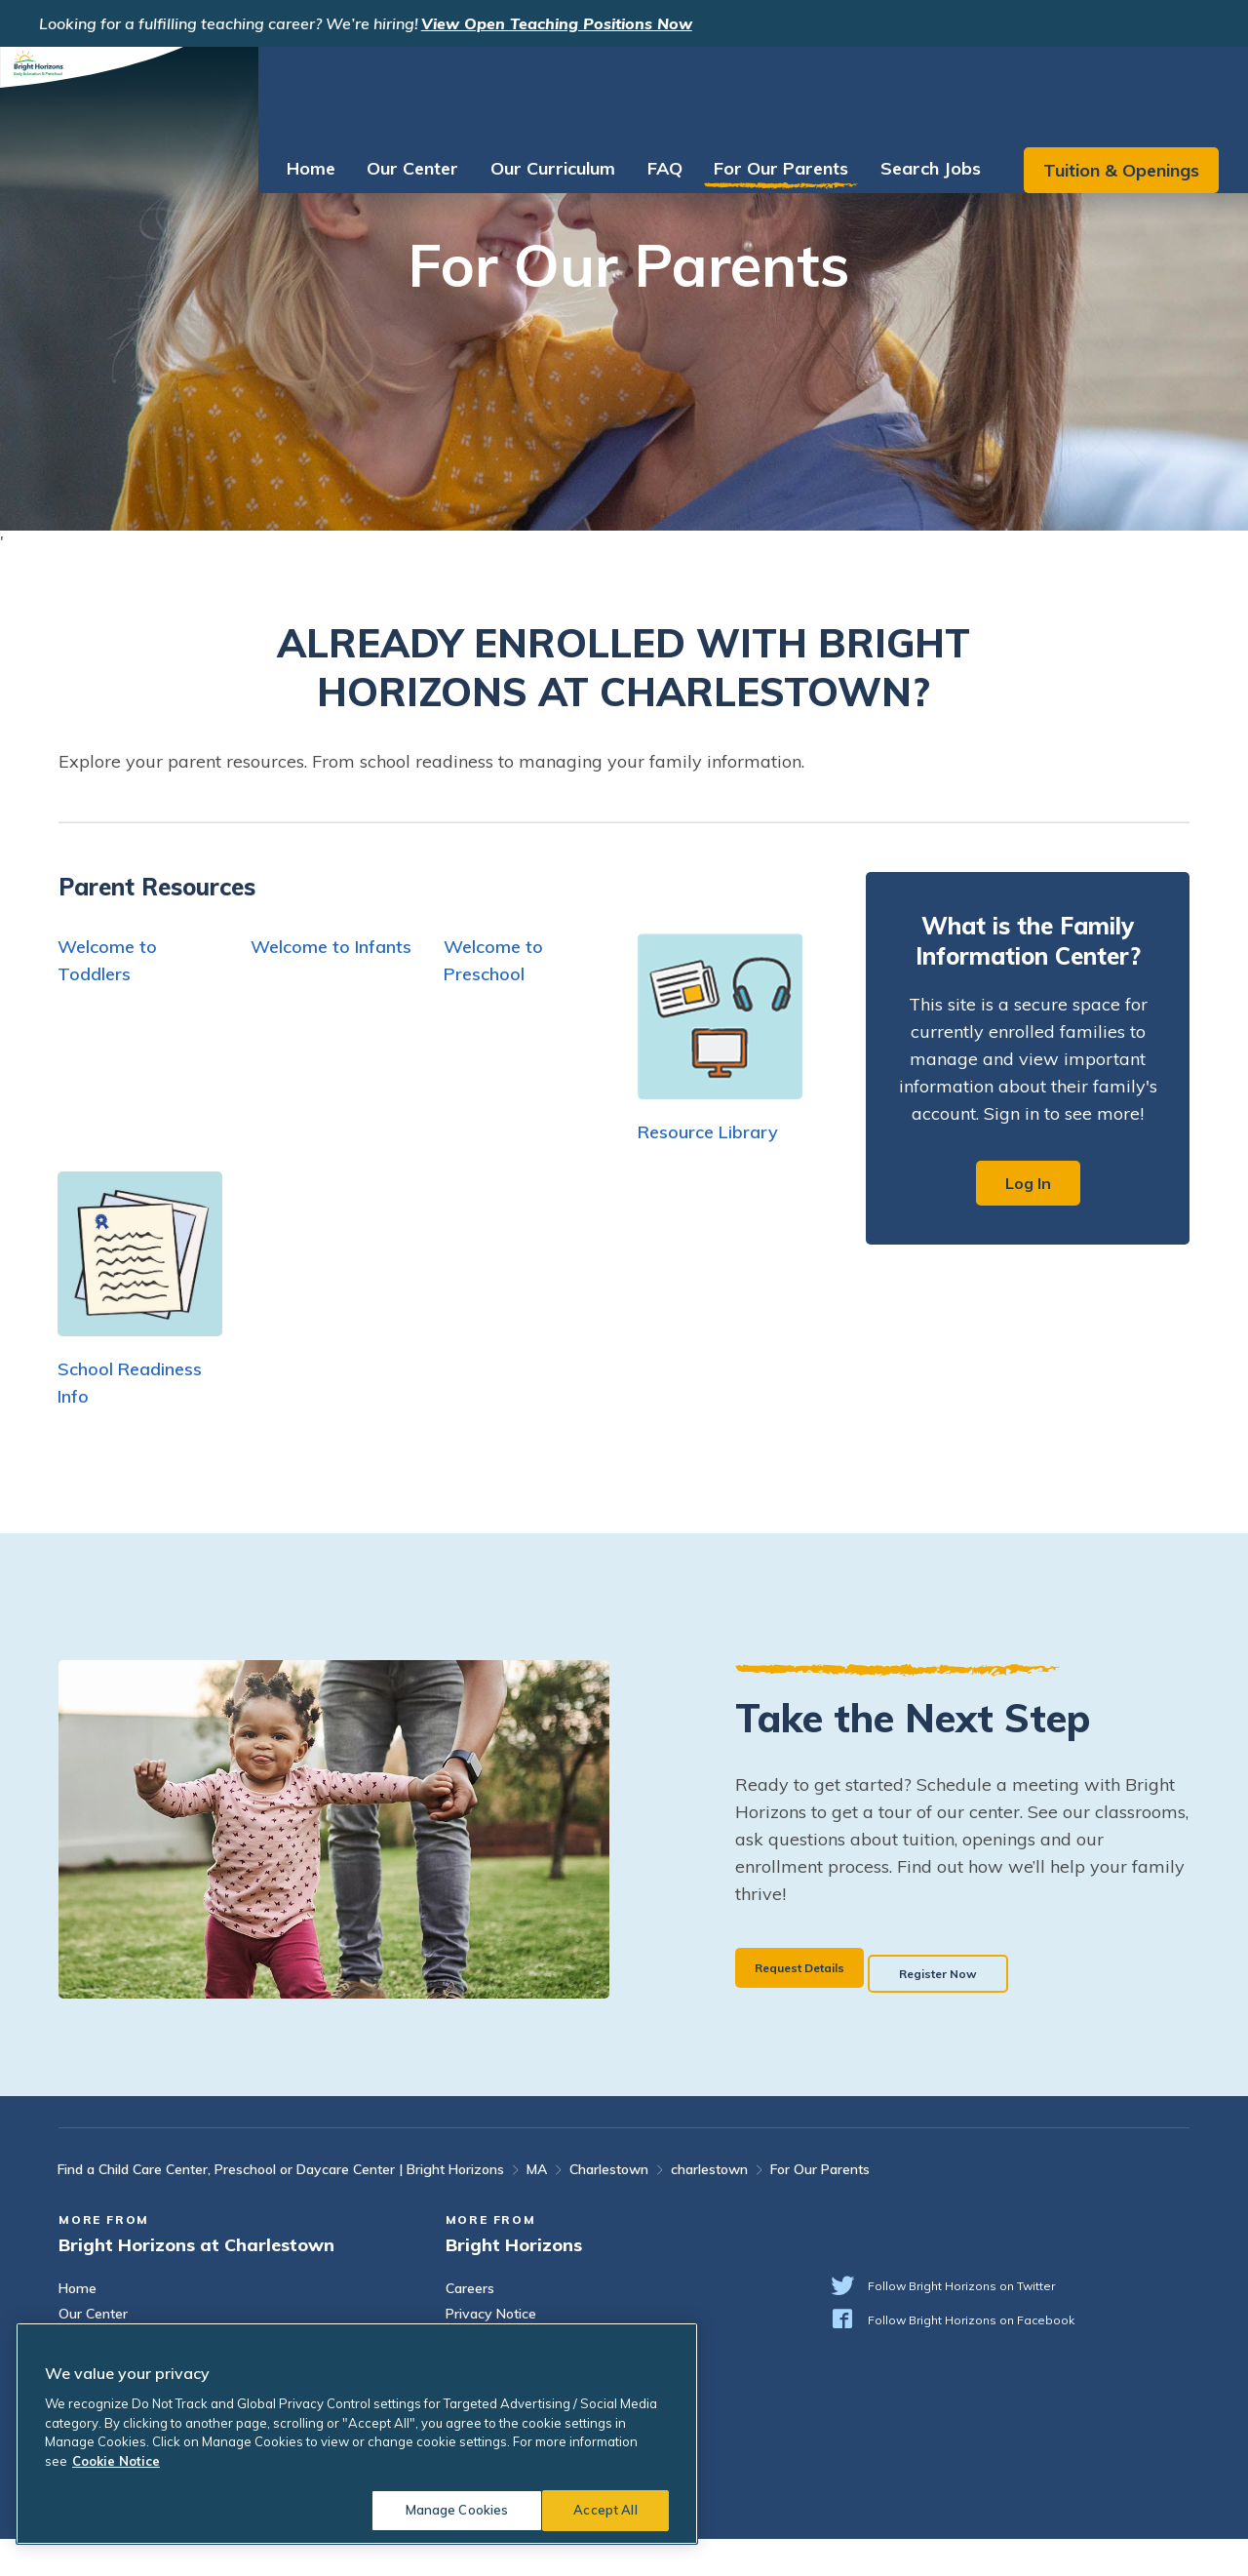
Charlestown (608, 2206)
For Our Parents (771, 90)
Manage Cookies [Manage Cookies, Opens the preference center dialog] (444, 2509)
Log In (1027, 1183)
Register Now (1004, 2001)
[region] (357, 2433)
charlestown (709, 2206)
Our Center (402, 90)
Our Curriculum (543, 90)
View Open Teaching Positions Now (556, 23)
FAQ (655, 90)
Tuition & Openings (1112, 92)
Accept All (605, 2509)
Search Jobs (921, 90)
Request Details (816, 2001)
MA (536, 2206)
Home (301, 90)
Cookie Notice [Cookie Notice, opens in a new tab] (116, 2461)
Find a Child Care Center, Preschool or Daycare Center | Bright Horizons (281, 2206)
